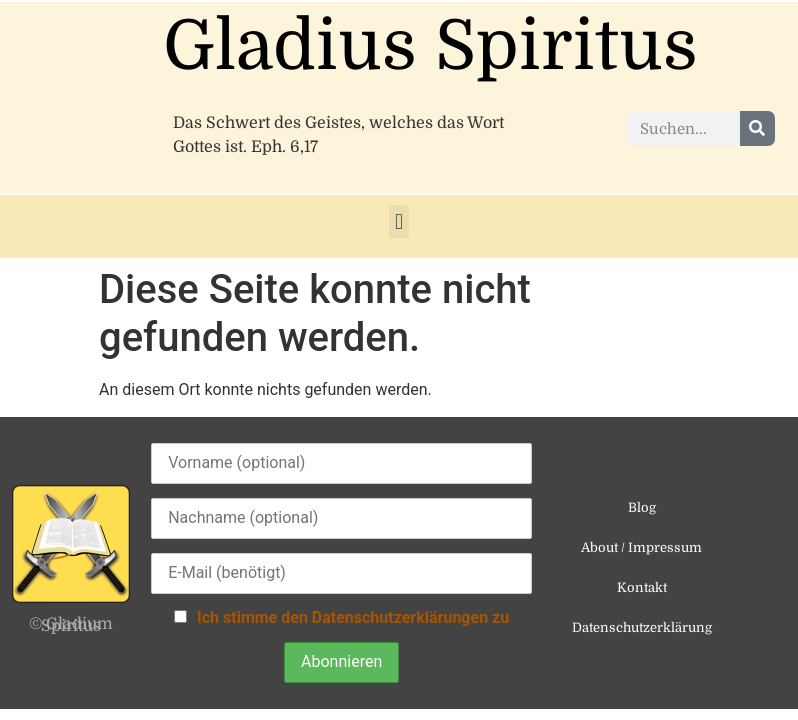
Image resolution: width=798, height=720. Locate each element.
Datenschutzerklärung (642, 627)
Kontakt (642, 587)
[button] (398, 221)
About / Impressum (641, 547)
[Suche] (757, 128)
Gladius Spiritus (430, 46)
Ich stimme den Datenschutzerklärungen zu (353, 617)
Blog (642, 507)
